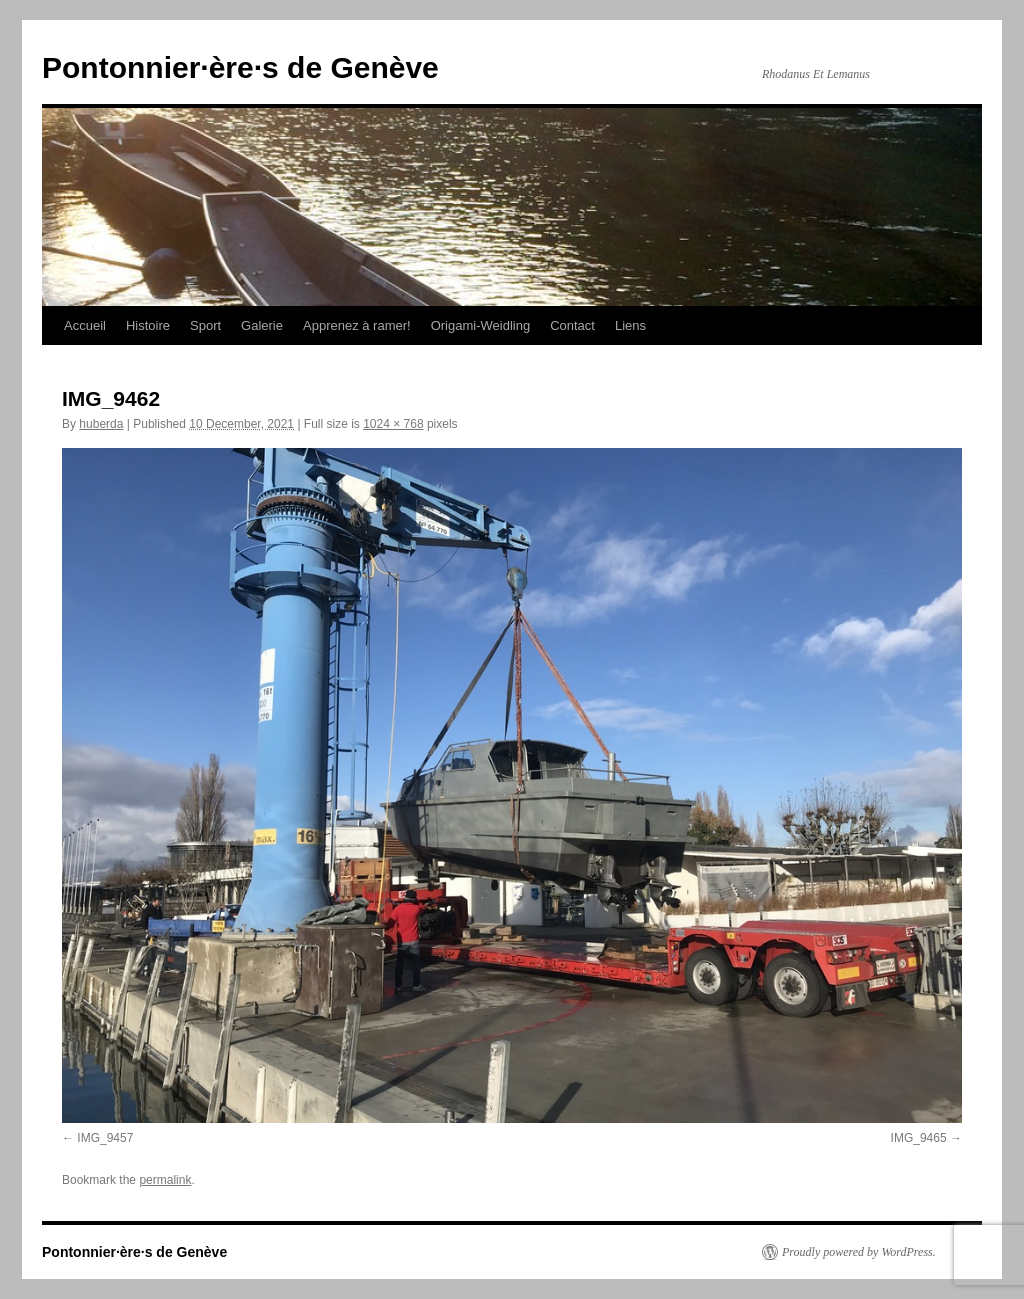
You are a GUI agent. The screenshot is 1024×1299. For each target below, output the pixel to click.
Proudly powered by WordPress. (859, 1252)
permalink (165, 1180)
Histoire (148, 325)
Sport (205, 325)
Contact (572, 325)
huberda (101, 424)
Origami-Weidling (480, 325)
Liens (630, 325)
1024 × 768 (393, 424)
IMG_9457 (105, 1138)
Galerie (262, 325)
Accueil (85, 325)
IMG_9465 (919, 1138)
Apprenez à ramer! (357, 325)
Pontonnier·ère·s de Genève (240, 67)
